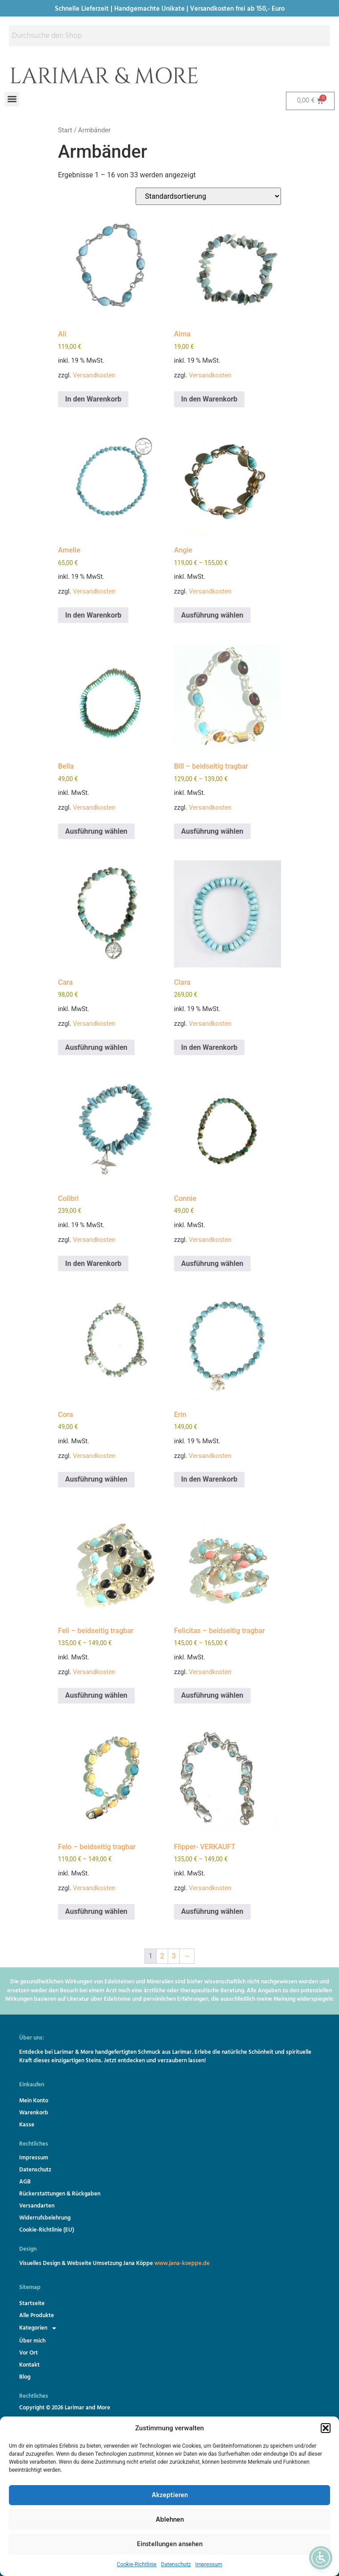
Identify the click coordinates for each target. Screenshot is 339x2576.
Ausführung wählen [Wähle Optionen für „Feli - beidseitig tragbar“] (96, 1695)
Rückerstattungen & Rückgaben (59, 2194)
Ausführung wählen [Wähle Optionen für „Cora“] (96, 1479)
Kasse (26, 2125)
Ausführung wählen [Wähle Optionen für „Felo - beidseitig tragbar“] (96, 1911)
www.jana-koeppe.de (182, 2263)
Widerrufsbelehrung (44, 2218)
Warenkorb (33, 2112)
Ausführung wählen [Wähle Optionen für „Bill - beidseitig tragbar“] (212, 831)
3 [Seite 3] (174, 1956)
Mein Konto (33, 2100)
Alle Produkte (36, 2315)
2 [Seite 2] (162, 1956)
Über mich (32, 2341)
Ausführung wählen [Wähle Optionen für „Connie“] (212, 1263)
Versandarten (36, 2206)
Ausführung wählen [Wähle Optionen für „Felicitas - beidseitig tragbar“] (212, 1695)
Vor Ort (28, 2353)
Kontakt (29, 2365)
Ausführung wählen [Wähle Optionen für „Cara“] (96, 1047)
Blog (24, 2377)
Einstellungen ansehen (170, 2544)
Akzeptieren (170, 2495)
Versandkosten (94, 375)
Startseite (32, 2303)
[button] (325, 2428)
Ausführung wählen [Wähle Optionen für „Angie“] (212, 615)
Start (65, 130)
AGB (25, 2182)
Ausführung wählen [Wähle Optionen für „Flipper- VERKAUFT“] (212, 1911)
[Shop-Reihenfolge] (208, 196)
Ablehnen (170, 2520)
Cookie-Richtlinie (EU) (46, 2230)
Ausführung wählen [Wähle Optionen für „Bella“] (96, 831)
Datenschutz (176, 2564)
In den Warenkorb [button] (93, 399)
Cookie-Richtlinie (137, 2564)
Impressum (208, 2564)
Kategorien (40, 2328)
